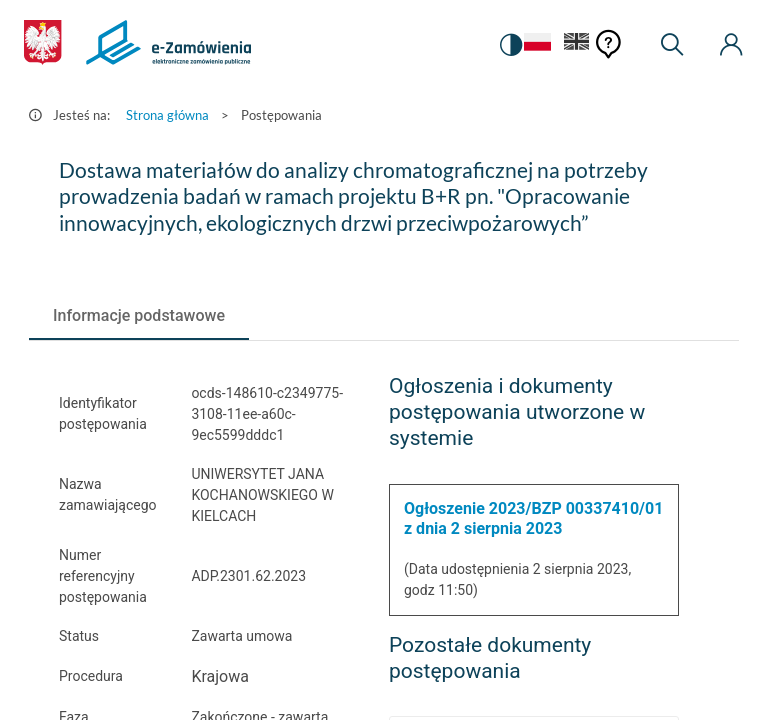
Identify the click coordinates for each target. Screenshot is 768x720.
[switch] (508, 45)
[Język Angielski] (577, 45)
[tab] (139, 316)
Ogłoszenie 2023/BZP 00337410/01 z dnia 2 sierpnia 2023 (533, 518)
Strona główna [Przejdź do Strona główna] (167, 115)
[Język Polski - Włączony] (535, 45)
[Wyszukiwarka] (672, 45)
